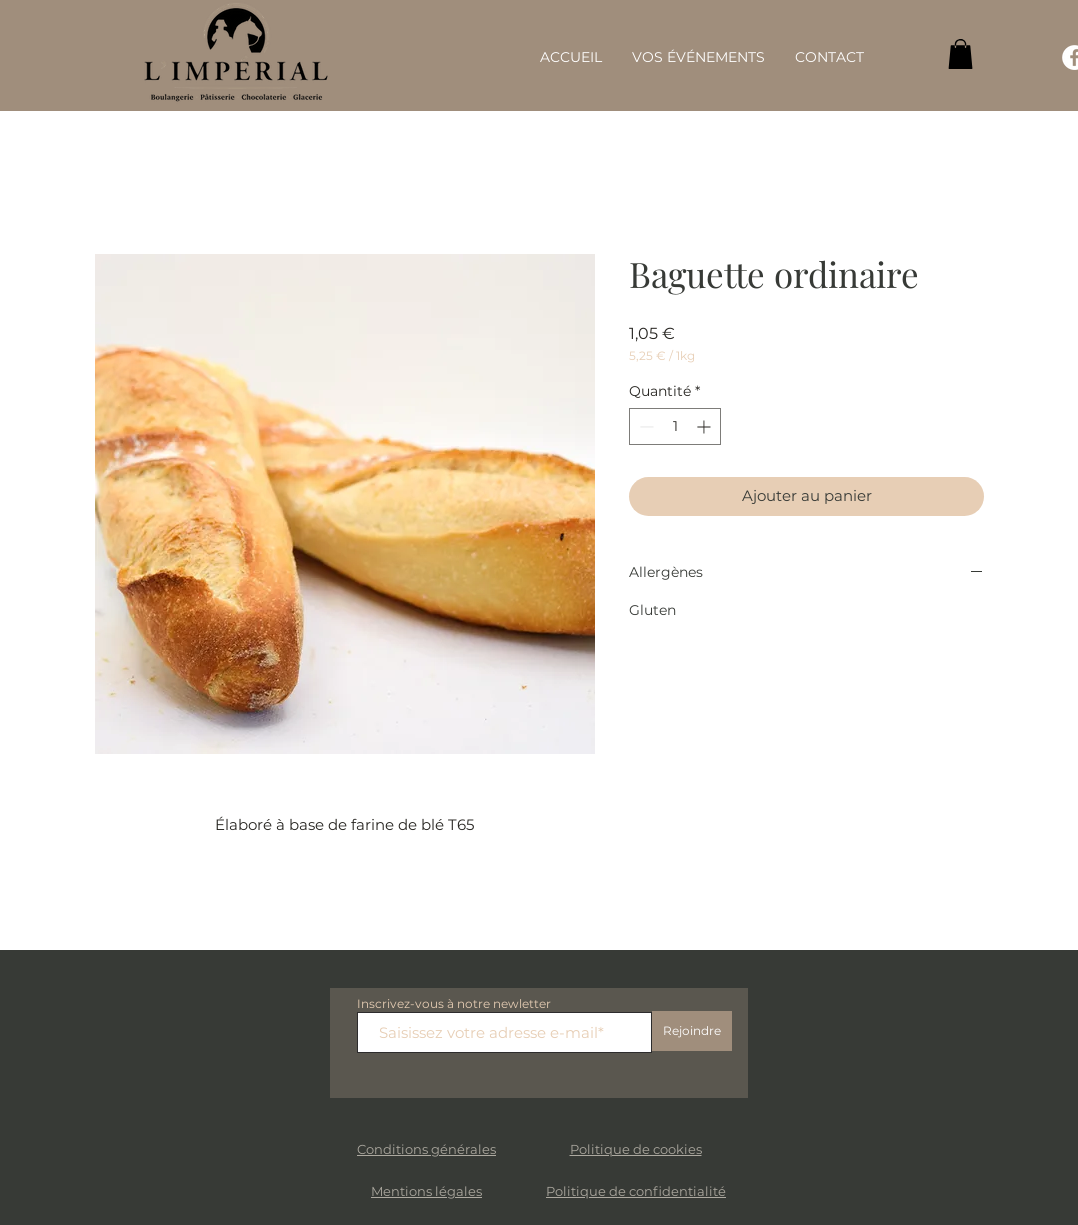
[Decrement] (644, 426)
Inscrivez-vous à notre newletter (454, 1004)
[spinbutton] (675, 426)
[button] (960, 54)
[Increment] (705, 426)
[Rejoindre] (692, 1031)
